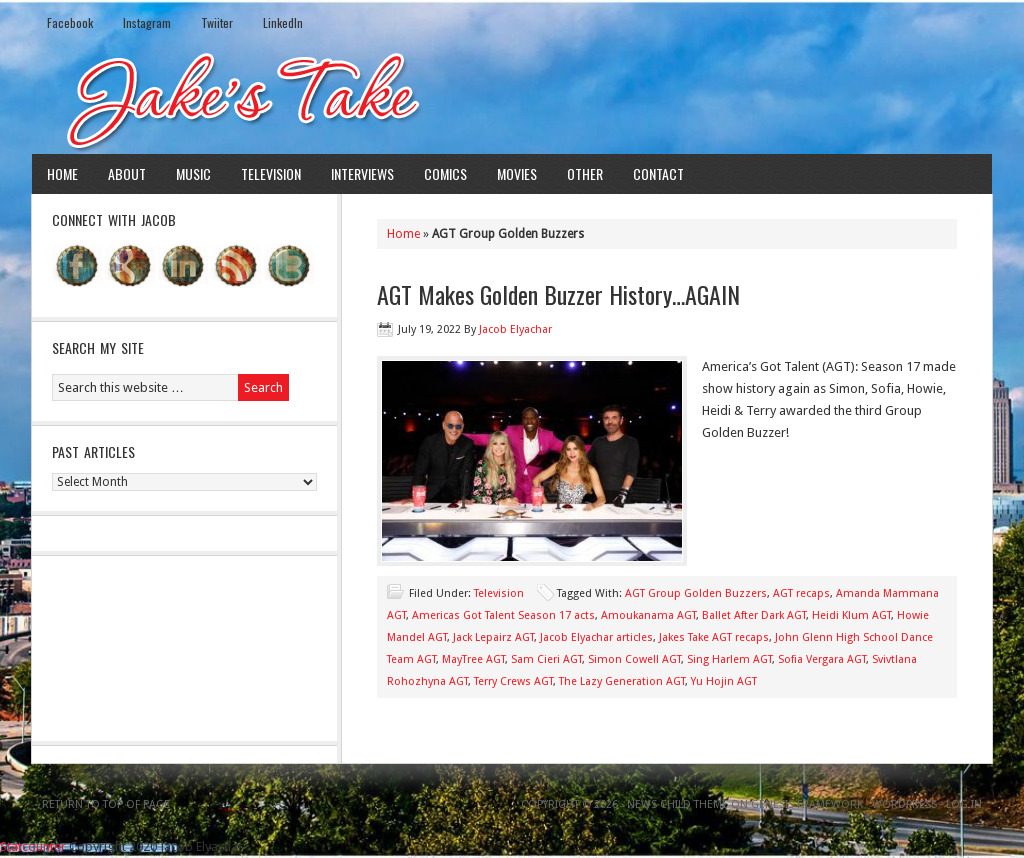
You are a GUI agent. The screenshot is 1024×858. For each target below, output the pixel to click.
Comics (445, 173)
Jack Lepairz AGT (493, 637)
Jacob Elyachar (515, 329)
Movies (517, 173)
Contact (658, 173)
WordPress (904, 804)
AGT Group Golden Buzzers (696, 593)
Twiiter (217, 22)
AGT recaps (801, 593)
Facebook (70, 22)
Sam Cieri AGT (546, 659)
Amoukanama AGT (648, 615)
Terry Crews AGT (513, 681)
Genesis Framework (807, 804)
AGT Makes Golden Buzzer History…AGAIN (558, 294)
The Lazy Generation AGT (622, 681)
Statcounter (33, 846)
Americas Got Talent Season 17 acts (503, 615)
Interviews (362, 173)
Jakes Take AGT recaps (714, 637)
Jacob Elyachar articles (596, 637)
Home (62, 173)
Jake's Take (512, 99)
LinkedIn (283, 22)
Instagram (147, 22)
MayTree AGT (473, 659)
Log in (964, 804)
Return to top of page (106, 804)
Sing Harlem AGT (729, 659)
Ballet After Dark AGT (754, 615)
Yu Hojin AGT (724, 681)
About (127, 173)
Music (193, 173)
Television (271, 173)
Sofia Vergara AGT (822, 659)
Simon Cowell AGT (634, 659)
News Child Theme (677, 804)
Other (585, 173)
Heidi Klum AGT (851, 615)
